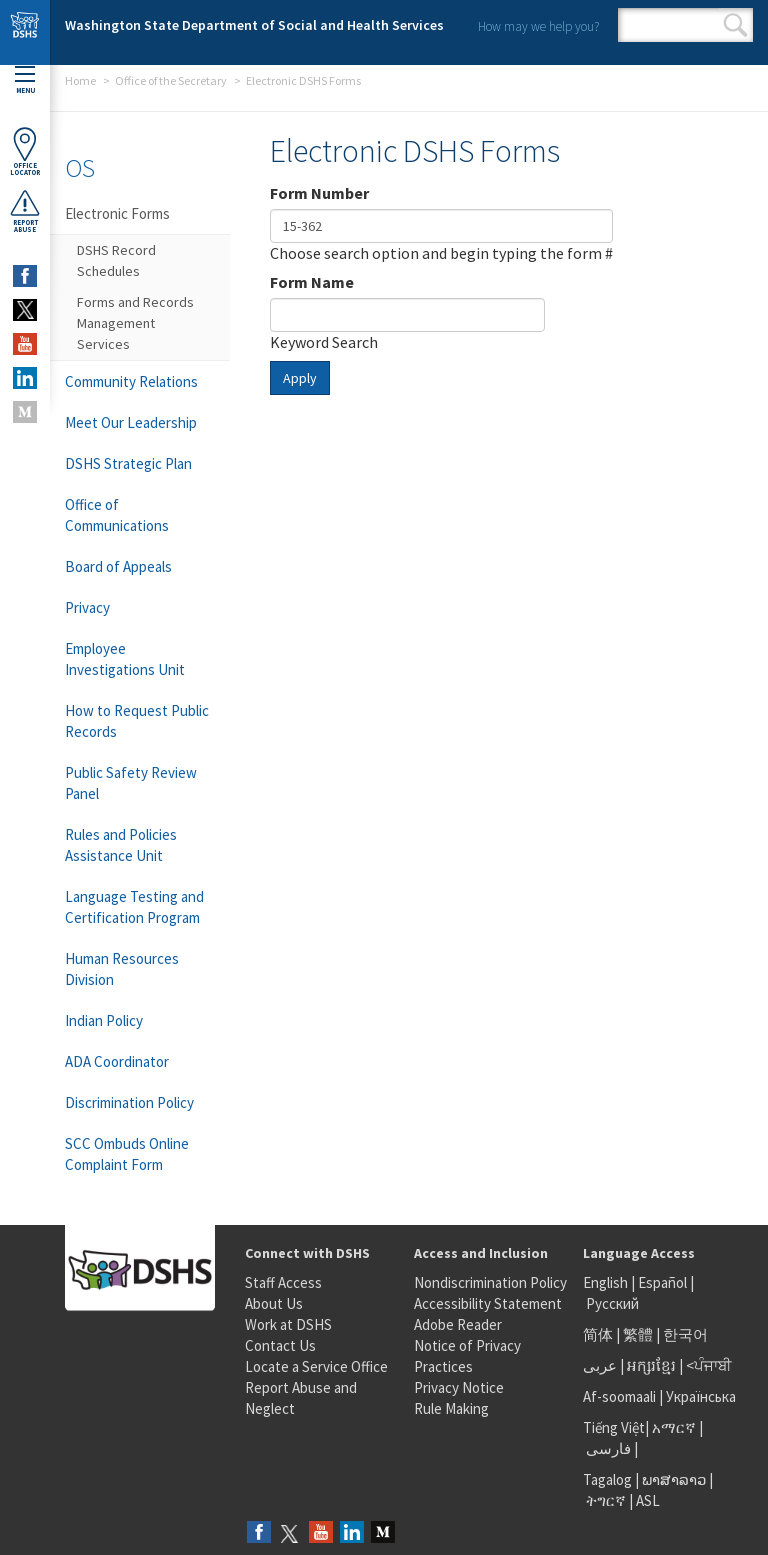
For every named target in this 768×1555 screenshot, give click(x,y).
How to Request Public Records (137, 721)
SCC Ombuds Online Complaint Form (127, 1154)
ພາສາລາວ (674, 1479)
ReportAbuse (25, 211)
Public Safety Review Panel (131, 783)
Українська (701, 1396)
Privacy (87, 607)
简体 (598, 1334)
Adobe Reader (458, 1324)
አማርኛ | (677, 1427)
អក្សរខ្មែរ (651, 1365)
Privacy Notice (459, 1387)
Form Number (319, 193)
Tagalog (607, 1479)
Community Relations (131, 381)
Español (662, 1282)
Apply (300, 378)
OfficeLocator (25, 151)
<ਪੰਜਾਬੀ (709, 1365)
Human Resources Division (122, 969)
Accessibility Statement (488, 1303)
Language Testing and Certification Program (134, 907)
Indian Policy (104, 1020)
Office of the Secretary (171, 80)
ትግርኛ (606, 1500)
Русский (612, 1303)
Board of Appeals (118, 566)
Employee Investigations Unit (125, 659)
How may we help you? (538, 26)
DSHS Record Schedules (116, 260)
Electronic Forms (117, 213)
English (607, 1282)
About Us (274, 1303)
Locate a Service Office (316, 1366)
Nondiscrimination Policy (490, 1282)
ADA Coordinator (117, 1061)
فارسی (607, 1448)
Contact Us (280, 1345)
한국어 (685, 1334)
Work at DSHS (288, 1324)
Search (735, 25)
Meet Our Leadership (131, 422)
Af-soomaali (619, 1396)
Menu (25, 80)
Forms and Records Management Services (135, 323)
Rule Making (451, 1408)
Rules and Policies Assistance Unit (121, 845)
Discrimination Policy (129, 1102)
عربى (600, 1365)
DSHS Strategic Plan (128, 463)
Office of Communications (117, 515)
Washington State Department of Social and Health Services (254, 25)
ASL (648, 1500)
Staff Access (283, 1282)
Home (80, 80)
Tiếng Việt (614, 1427)
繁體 (639, 1334)
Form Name (312, 282)
